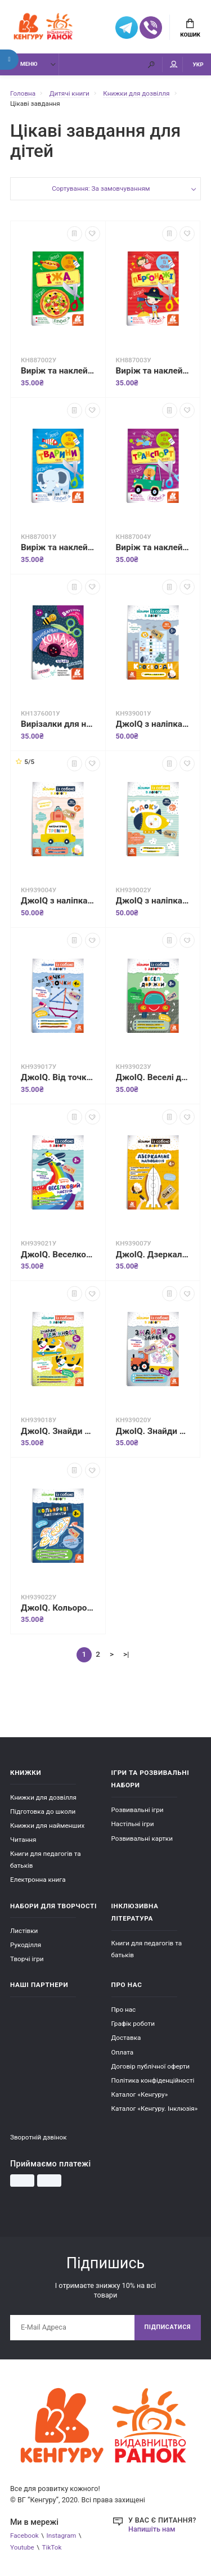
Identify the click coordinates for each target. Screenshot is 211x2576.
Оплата (122, 2052)
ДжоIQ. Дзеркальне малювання (153, 1254)
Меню (23, 64)
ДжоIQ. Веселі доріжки (153, 1077)
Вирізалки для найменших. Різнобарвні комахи (58, 724)
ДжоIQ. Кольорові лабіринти (58, 1608)
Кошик (190, 28)
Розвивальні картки (142, 1838)
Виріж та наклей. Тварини (58, 547)
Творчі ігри (27, 1959)
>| (126, 1653)
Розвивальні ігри (137, 1810)
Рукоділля (25, 1945)
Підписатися (168, 2327)
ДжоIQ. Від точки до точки (58, 1077)
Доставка (126, 2038)
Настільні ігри (132, 1824)
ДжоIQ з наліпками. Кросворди (153, 724)
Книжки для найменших (47, 1825)
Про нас (123, 2009)
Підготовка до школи (42, 1811)
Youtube (22, 2547)
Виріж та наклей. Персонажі (153, 371)
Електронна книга (38, 1879)
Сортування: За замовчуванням (101, 188)
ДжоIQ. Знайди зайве (153, 1431)
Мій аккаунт (174, 64)
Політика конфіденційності (153, 2080)
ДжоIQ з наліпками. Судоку (153, 901)
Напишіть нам (151, 2529)
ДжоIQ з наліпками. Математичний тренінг (58, 901)
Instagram (62, 2535)
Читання (23, 1840)
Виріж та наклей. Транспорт (153, 547)
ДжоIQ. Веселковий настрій (58, 1254)
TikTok (52, 2547)
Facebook (24, 2535)
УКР (198, 64)
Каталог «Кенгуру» (139, 2094)
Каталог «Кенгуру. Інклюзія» (154, 2108)
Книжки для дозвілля (43, 1797)
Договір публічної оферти (150, 2066)
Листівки (24, 1931)
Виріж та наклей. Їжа (58, 371)
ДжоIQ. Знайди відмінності (58, 1431)
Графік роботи (133, 2023)
